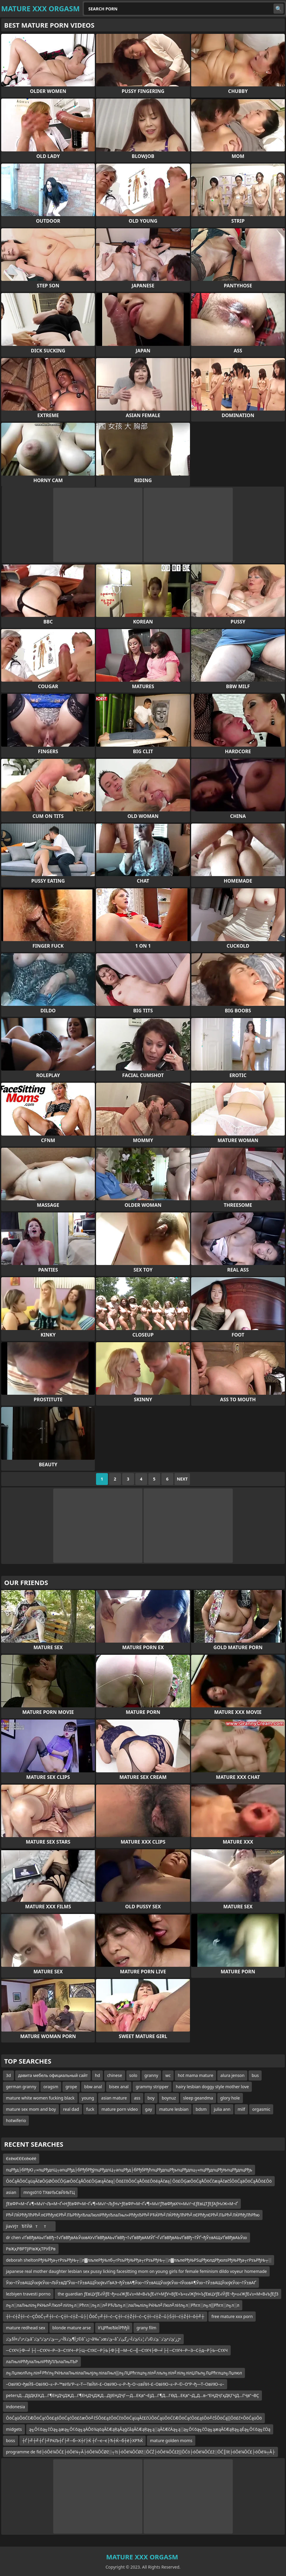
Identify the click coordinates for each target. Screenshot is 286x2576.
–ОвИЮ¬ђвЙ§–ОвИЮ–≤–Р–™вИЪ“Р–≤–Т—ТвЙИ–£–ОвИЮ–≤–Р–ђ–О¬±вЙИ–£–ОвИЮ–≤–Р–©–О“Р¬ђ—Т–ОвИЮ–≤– (115, 2384)
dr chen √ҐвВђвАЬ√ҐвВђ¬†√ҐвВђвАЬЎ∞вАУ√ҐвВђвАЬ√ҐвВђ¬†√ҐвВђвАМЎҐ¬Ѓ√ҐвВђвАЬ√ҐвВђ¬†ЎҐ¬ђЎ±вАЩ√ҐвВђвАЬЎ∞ (126, 2237)
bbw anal (93, 2086)
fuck (90, 2109)
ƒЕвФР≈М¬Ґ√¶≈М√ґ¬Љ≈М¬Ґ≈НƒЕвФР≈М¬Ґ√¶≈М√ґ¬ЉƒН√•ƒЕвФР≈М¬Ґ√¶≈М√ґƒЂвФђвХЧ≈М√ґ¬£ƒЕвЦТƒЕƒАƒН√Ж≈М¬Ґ (122, 2203)
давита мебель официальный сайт (53, 2075)
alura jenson (232, 2075)
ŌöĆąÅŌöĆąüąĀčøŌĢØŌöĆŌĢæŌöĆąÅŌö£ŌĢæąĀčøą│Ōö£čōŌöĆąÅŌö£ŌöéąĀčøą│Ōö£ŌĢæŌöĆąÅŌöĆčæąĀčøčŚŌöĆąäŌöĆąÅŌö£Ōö (139, 2181)
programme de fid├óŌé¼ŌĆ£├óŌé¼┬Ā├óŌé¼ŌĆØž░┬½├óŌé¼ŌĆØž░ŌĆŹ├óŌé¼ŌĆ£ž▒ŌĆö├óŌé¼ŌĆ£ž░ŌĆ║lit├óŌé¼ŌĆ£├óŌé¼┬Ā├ (140, 2452)
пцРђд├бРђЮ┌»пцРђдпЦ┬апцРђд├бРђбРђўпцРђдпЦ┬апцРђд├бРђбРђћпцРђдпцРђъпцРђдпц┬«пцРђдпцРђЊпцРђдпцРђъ (129, 2170)
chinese (114, 2075)
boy (151, 2098)
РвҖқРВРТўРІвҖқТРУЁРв (31, 2249)
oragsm (50, 2086)
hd (97, 2075)
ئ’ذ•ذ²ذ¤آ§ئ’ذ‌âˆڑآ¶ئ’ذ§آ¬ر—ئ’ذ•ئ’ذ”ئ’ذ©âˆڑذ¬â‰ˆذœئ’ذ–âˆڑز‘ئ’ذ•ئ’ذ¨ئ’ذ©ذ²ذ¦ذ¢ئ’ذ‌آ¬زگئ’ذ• (93, 2339)
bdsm (201, 2109)
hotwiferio (16, 2120)
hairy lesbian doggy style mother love (212, 2086)
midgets (14, 2429)
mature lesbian (173, 2109)
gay (148, 2109)
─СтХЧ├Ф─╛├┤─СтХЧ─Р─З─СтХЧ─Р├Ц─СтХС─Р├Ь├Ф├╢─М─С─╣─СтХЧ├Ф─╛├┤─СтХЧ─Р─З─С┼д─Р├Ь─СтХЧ (117, 2350)
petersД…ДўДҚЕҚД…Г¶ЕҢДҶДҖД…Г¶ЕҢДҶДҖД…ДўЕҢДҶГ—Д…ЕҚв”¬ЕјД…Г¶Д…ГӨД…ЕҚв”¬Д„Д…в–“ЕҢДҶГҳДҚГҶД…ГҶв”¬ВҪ (132, 2395)
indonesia (15, 2406)
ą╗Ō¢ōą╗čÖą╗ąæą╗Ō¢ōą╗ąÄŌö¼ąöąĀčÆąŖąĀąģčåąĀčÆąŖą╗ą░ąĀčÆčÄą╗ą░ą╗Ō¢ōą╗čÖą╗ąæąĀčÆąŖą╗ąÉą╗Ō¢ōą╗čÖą (150, 2429)
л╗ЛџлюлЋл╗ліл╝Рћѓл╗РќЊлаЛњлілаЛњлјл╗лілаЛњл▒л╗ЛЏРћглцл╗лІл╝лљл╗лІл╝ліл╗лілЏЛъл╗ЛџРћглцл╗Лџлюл (124, 2373)
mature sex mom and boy (31, 2109)
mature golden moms (171, 2440)
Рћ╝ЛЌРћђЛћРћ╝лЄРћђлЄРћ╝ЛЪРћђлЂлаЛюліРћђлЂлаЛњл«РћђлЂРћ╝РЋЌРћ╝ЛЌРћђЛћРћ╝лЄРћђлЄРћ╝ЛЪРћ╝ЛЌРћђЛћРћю (133, 2215)
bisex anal (119, 2086)
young (88, 2098)
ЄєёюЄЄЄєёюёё (21, 2158)
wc (168, 2075)
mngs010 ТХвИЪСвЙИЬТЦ (49, 2192)
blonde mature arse (71, 2327)
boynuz (169, 2098)
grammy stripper (152, 2086)
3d (8, 2075)
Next (182, 1479)
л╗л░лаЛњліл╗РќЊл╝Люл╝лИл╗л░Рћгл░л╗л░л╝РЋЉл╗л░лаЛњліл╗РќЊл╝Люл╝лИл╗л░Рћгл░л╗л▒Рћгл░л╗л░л (122, 2305)
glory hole (230, 2098)
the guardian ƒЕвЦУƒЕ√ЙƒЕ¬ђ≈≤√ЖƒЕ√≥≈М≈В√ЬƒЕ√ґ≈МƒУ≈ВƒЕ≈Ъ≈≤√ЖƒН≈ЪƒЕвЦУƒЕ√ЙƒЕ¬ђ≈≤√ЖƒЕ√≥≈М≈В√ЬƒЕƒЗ (168, 2294)
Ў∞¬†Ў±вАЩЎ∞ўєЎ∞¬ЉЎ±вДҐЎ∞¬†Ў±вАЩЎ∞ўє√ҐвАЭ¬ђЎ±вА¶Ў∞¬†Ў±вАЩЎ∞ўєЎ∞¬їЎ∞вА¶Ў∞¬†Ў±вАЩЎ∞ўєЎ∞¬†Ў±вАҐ (131, 2282)
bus (255, 2075)
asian (11, 2192)
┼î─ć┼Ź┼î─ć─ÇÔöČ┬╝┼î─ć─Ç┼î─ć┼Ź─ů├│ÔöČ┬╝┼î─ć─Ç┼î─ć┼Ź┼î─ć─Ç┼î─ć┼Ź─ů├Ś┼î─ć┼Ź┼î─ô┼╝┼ (105, 2316)
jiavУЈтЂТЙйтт (29, 2226)
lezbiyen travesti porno (28, 2294)
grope (71, 2086)
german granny (21, 2086)
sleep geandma (198, 2098)
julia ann (222, 2109)
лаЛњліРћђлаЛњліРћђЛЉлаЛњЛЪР (42, 2361)
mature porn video (119, 2109)
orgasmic (261, 2109)
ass (137, 2098)
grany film (146, 2327)
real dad (71, 2109)
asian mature (114, 2098)
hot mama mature (195, 2075)
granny (151, 2075)
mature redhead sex (25, 2327)
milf (241, 2109)
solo (133, 2075)
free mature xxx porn (232, 2316)
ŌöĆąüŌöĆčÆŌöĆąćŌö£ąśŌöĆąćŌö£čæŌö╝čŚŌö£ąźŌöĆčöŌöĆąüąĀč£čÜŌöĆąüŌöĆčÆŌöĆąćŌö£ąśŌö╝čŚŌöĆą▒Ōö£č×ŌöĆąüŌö (134, 2418)
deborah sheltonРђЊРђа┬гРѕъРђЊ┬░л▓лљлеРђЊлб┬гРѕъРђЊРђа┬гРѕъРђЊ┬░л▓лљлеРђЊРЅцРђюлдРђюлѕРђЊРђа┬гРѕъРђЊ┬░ (138, 2260)
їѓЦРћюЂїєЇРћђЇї (114, 2327)
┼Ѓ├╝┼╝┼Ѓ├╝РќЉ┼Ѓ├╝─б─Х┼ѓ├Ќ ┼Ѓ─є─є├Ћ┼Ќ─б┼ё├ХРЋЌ (82, 2440)
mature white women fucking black (40, 2098)
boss (10, 2440)
